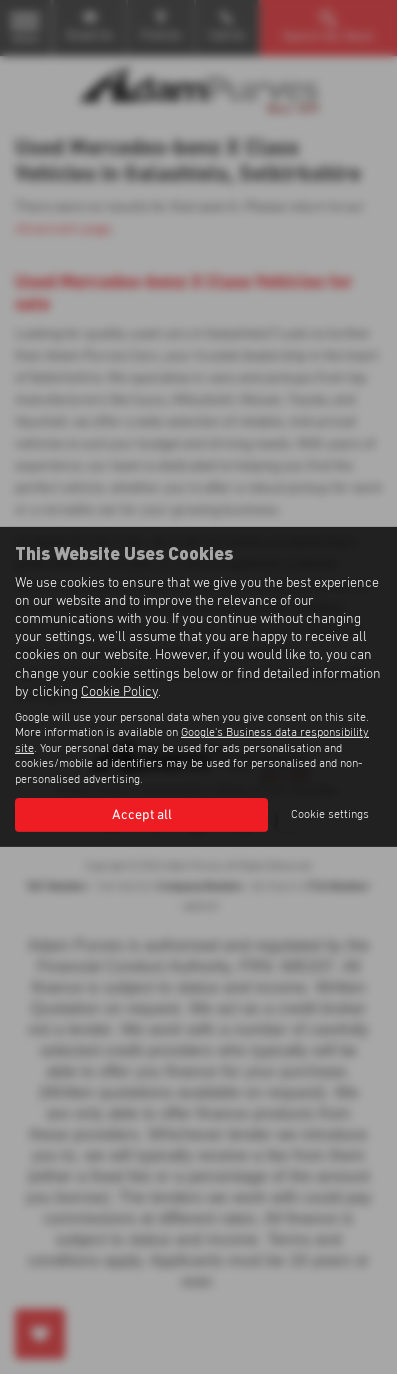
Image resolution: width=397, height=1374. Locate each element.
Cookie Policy (119, 692)
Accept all (142, 815)
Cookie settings (330, 815)
